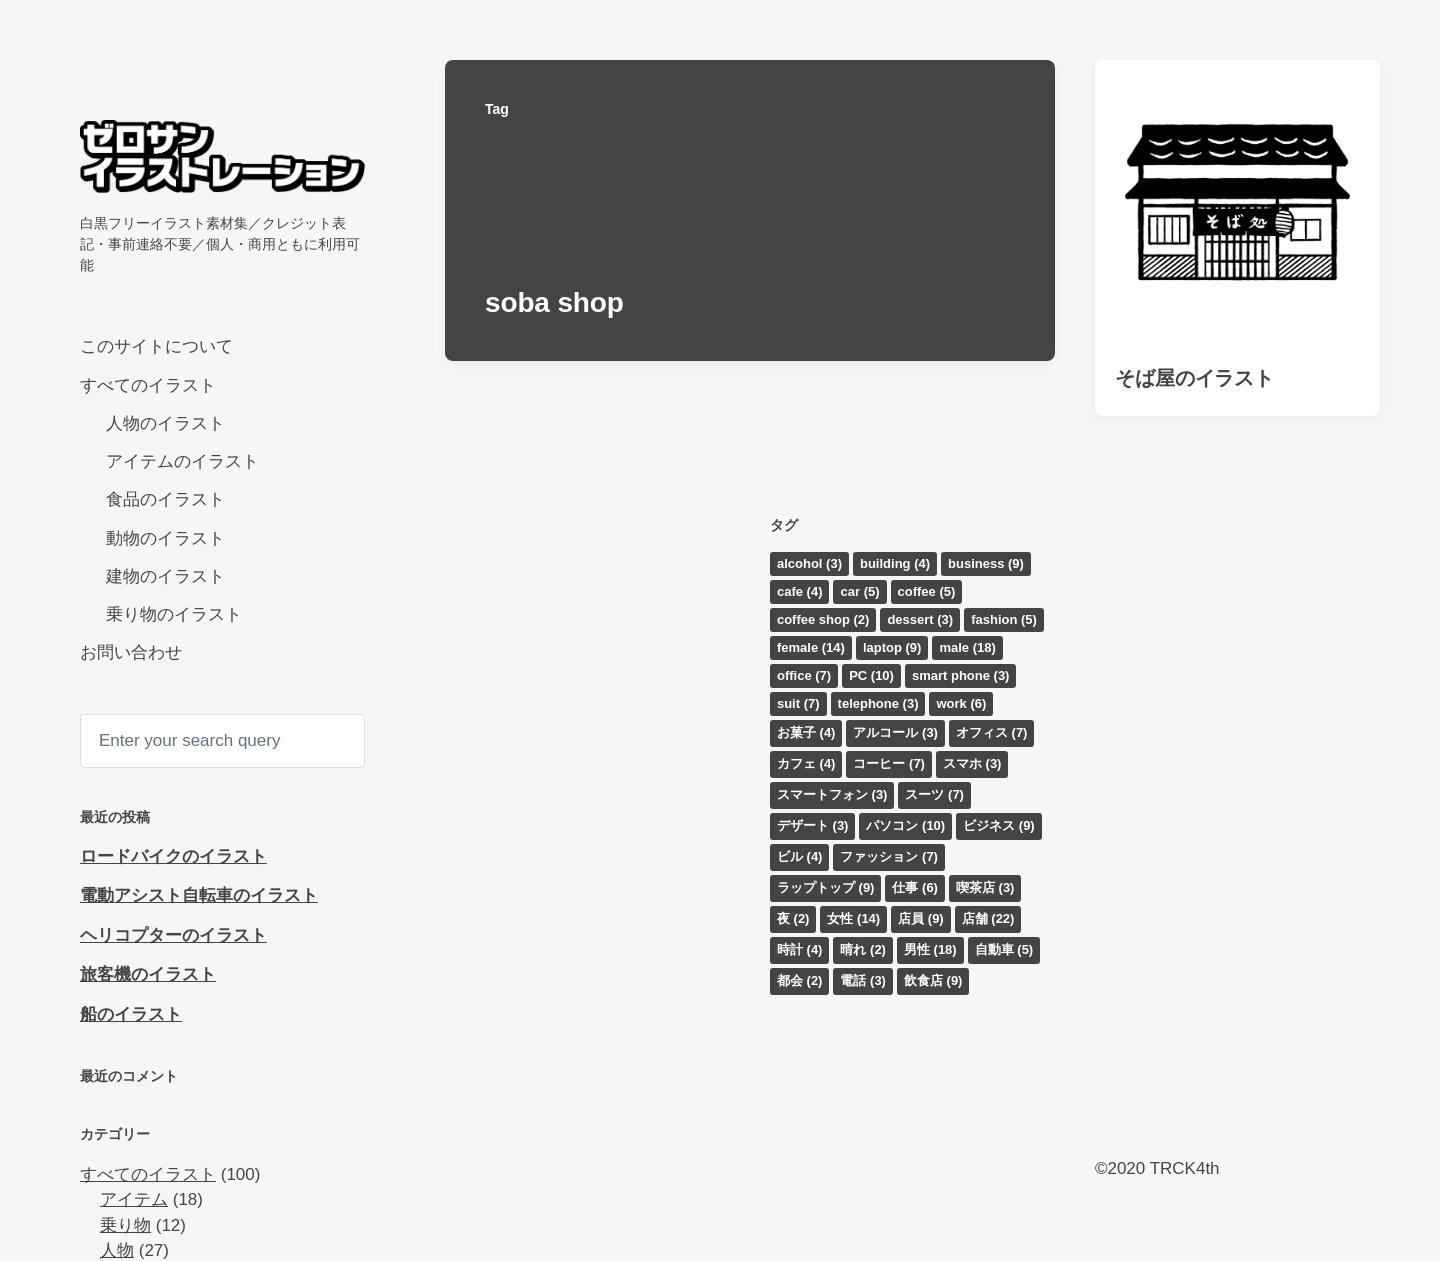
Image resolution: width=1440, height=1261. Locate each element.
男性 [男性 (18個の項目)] (930, 949)
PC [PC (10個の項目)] (871, 675)
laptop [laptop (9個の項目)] (892, 647)
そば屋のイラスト (1194, 378)
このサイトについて (156, 346)
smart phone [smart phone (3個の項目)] (961, 675)
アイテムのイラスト (182, 461)
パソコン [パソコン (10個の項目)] (905, 825)
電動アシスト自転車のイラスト (199, 895)
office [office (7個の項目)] (804, 675)
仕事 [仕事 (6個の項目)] (915, 887)
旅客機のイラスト (148, 974)
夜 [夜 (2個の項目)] (793, 918)
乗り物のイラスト (174, 614)
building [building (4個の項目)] (895, 563)
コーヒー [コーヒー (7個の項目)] (889, 763)
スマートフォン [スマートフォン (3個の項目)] (832, 794)
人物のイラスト (165, 423)
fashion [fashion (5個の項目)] (1004, 619)
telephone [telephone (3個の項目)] (878, 703)
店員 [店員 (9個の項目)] (921, 918)
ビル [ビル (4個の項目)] (800, 856)
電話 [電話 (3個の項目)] (863, 980)
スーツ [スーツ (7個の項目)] (934, 794)
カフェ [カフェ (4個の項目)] (806, 763)
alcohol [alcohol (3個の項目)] (809, 563)
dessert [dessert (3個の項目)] (920, 619)
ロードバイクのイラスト (173, 856)
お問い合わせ (131, 652)
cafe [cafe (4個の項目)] (800, 591)
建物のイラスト (165, 576)
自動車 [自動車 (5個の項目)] (1004, 949)
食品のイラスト (165, 499)
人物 (117, 1250)
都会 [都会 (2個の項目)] (800, 980)
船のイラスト (131, 1014)
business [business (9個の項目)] (986, 563)
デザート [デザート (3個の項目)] (813, 825)
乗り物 (125, 1225)
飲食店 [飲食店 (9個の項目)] (933, 980)
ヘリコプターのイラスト (173, 935)
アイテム (134, 1199)
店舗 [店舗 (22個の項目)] (988, 918)
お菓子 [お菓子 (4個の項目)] (806, 732)
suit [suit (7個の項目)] (798, 703)
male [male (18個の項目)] (967, 647)
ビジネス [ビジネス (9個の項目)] (999, 825)
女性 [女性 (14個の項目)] (853, 918)
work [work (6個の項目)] (961, 703)
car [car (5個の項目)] (859, 591)
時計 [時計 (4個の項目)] (800, 949)
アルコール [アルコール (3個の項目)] (895, 732)
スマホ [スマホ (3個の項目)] (972, 763)
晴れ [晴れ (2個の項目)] (863, 949)
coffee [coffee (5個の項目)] (927, 591)
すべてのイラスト (148, 385)
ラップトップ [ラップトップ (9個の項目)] (826, 887)
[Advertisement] (1237, 816)
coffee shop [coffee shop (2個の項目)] (823, 619)
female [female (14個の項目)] (811, 647)
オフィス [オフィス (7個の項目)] (992, 732)
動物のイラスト (165, 538)
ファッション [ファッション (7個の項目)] (889, 856)
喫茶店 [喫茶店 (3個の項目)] (985, 887)
